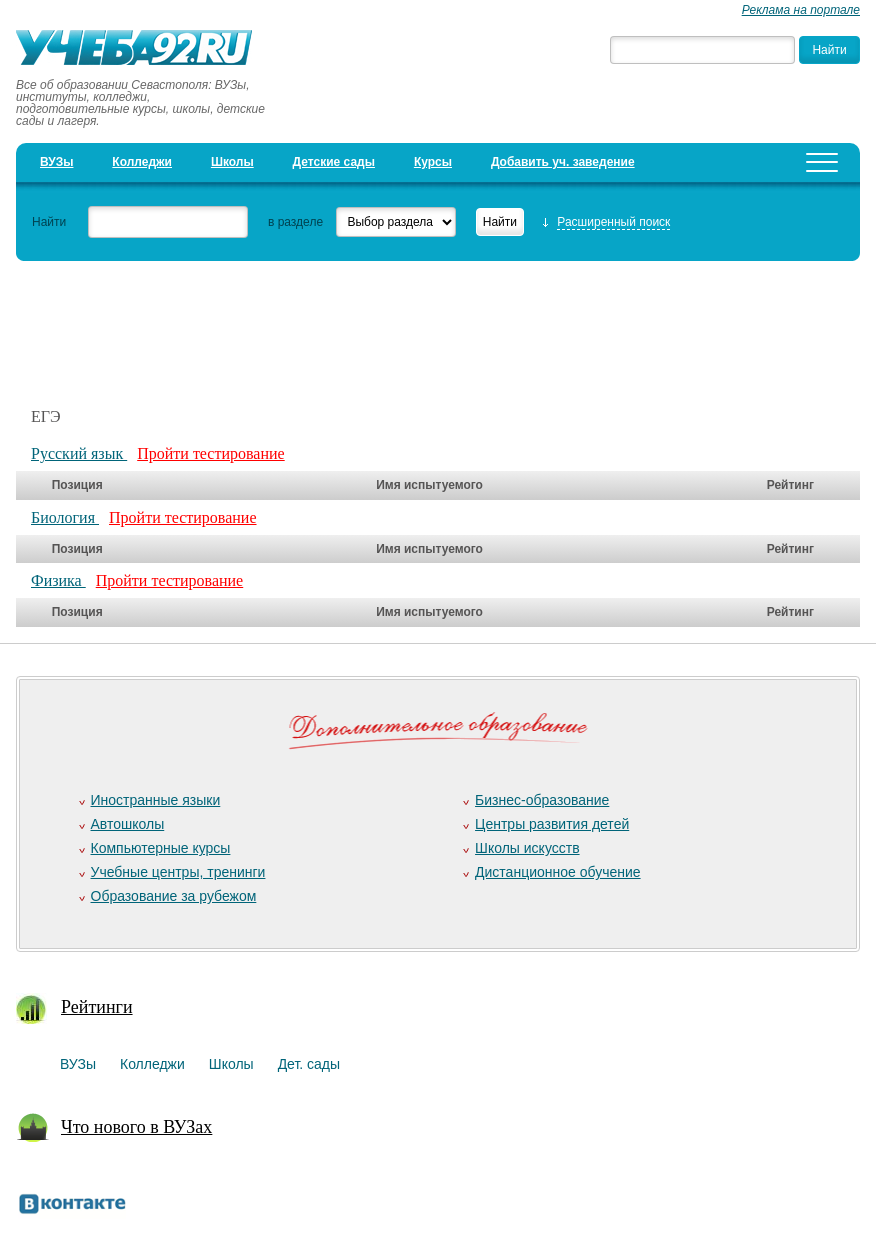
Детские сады (334, 162)
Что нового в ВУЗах (136, 1127)
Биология (65, 517)
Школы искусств (527, 848)
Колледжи (142, 162)
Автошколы (128, 824)
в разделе (295, 222)
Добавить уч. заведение (563, 162)
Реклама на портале (801, 10)
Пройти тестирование (211, 453)
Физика (58, 580)
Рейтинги (97, 1007)
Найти (49, 222)
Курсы (433, 162)
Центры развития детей (552, 824)
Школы (232, 162)
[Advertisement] (380, 323)
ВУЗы (56, 162)
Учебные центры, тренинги (178, 872)
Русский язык (79, 453)
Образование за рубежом (174, 896)
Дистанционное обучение (558, 872)
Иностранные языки (156, 800)
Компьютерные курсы (161, 848)
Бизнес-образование (542, 800)
